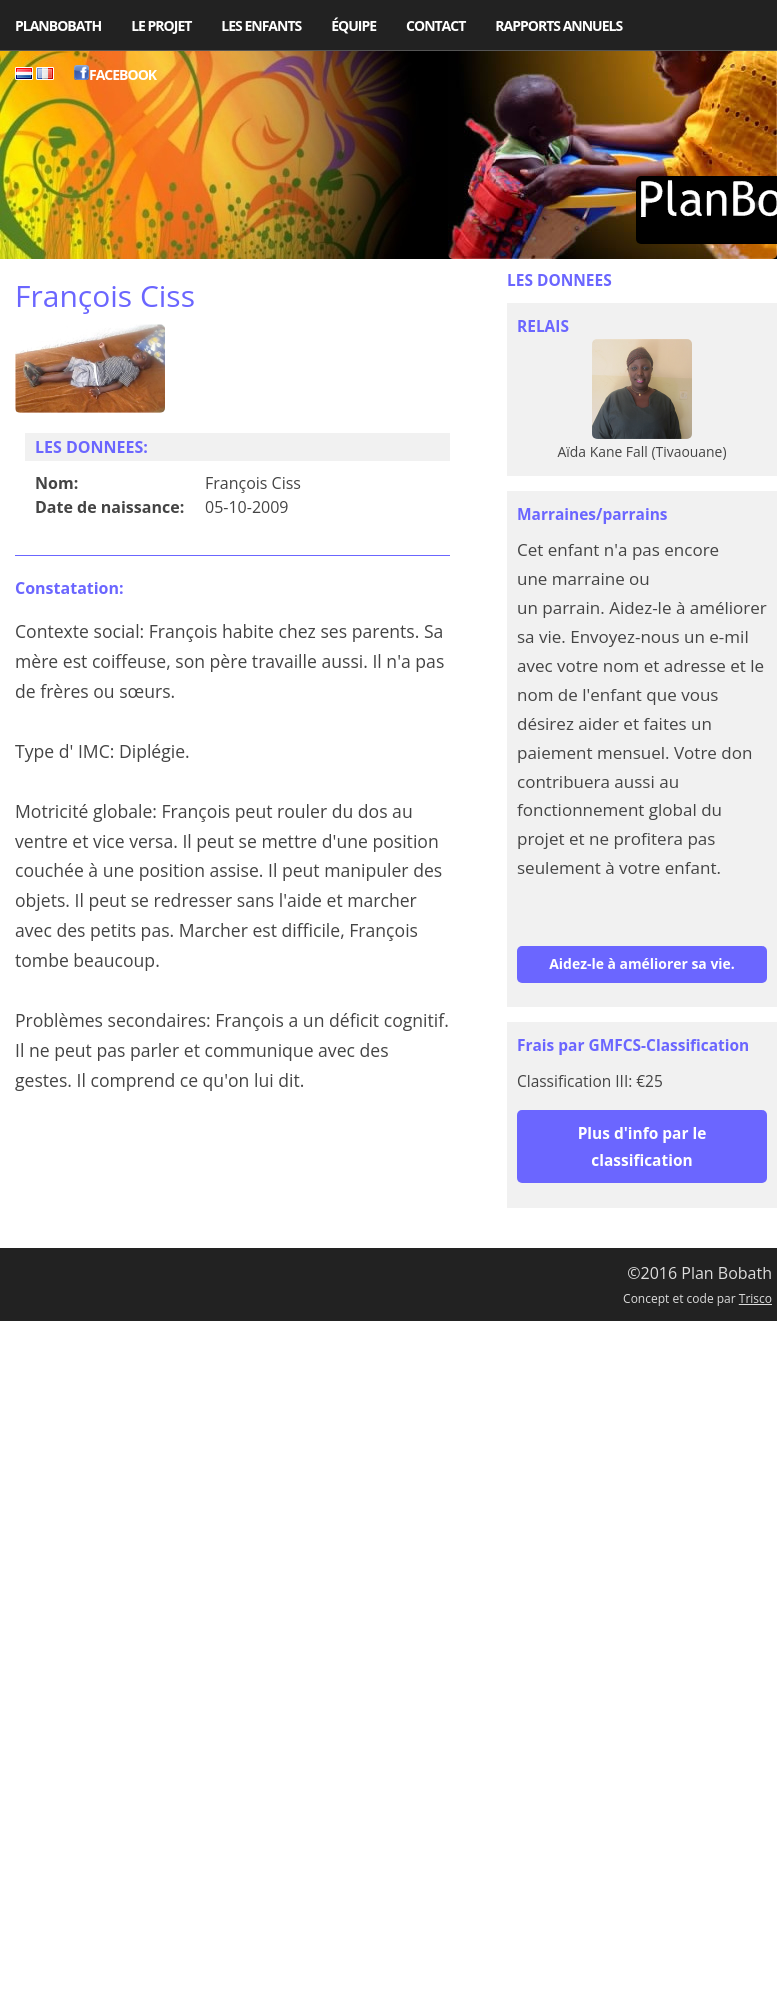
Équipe (353, 25)
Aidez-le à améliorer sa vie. (642, 963)
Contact (435, 25)
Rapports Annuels (558, 25)
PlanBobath (58, 25)
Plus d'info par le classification (642, 1146)
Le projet (161, 25)
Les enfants (261, 25)
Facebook (115, 74)
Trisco (755, 1298)
